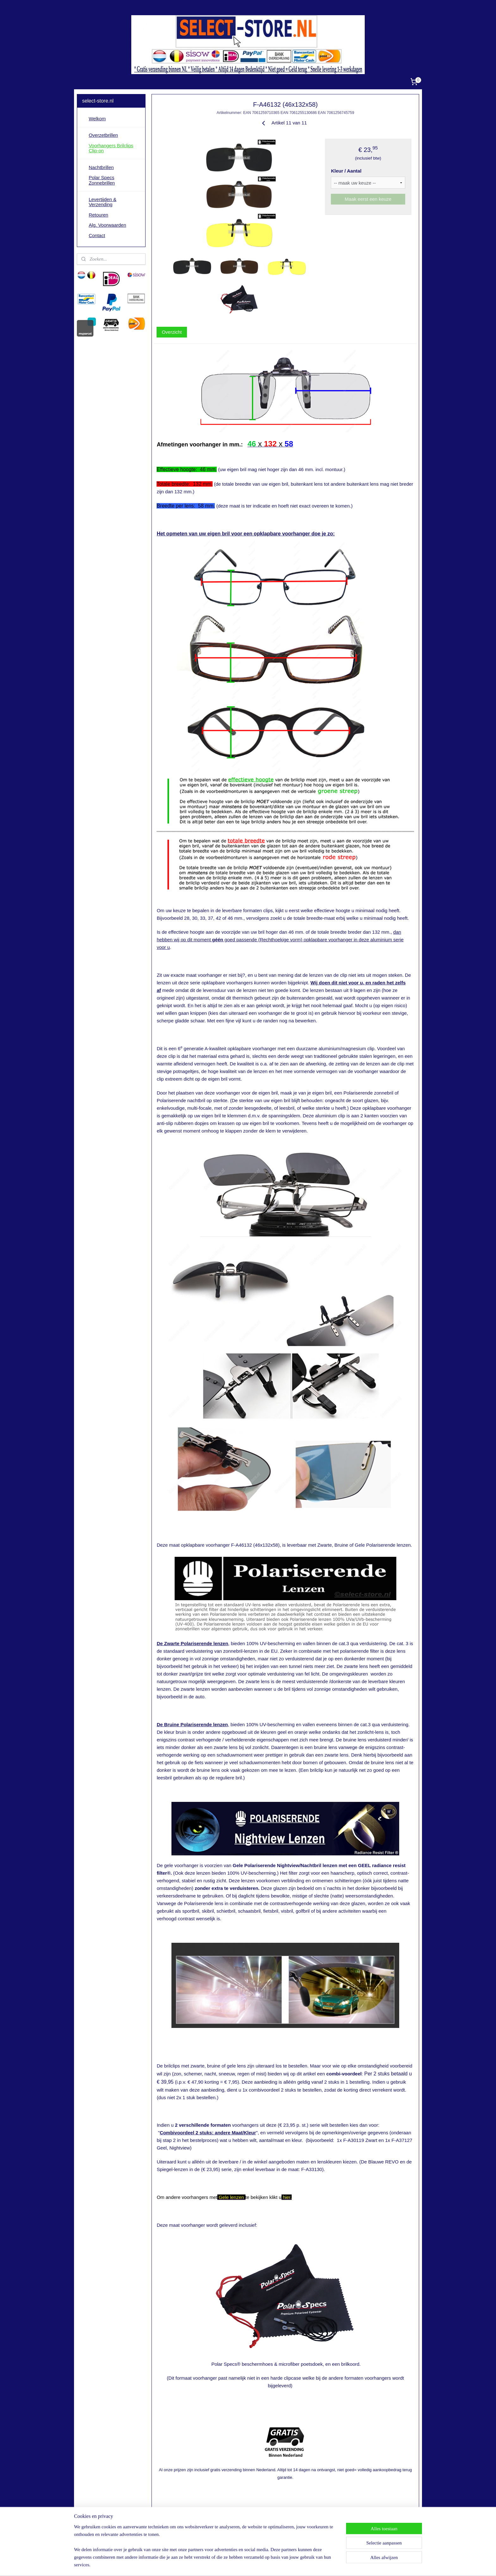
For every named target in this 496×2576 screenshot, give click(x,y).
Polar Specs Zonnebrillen (102, 180)
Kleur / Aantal (346, 171)
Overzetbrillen (103, 135)
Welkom (97, 118)
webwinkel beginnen (260, 2564)
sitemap (229, 2564)
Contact (97, 235)
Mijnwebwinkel (310, 2564)
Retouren (98, 215)
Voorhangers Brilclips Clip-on (111, 148)
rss (240, 2564)
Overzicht (172, 332)
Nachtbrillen (101, 167)
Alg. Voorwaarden (107, 225)
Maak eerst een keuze (368, 199)
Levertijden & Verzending (102, 202)
